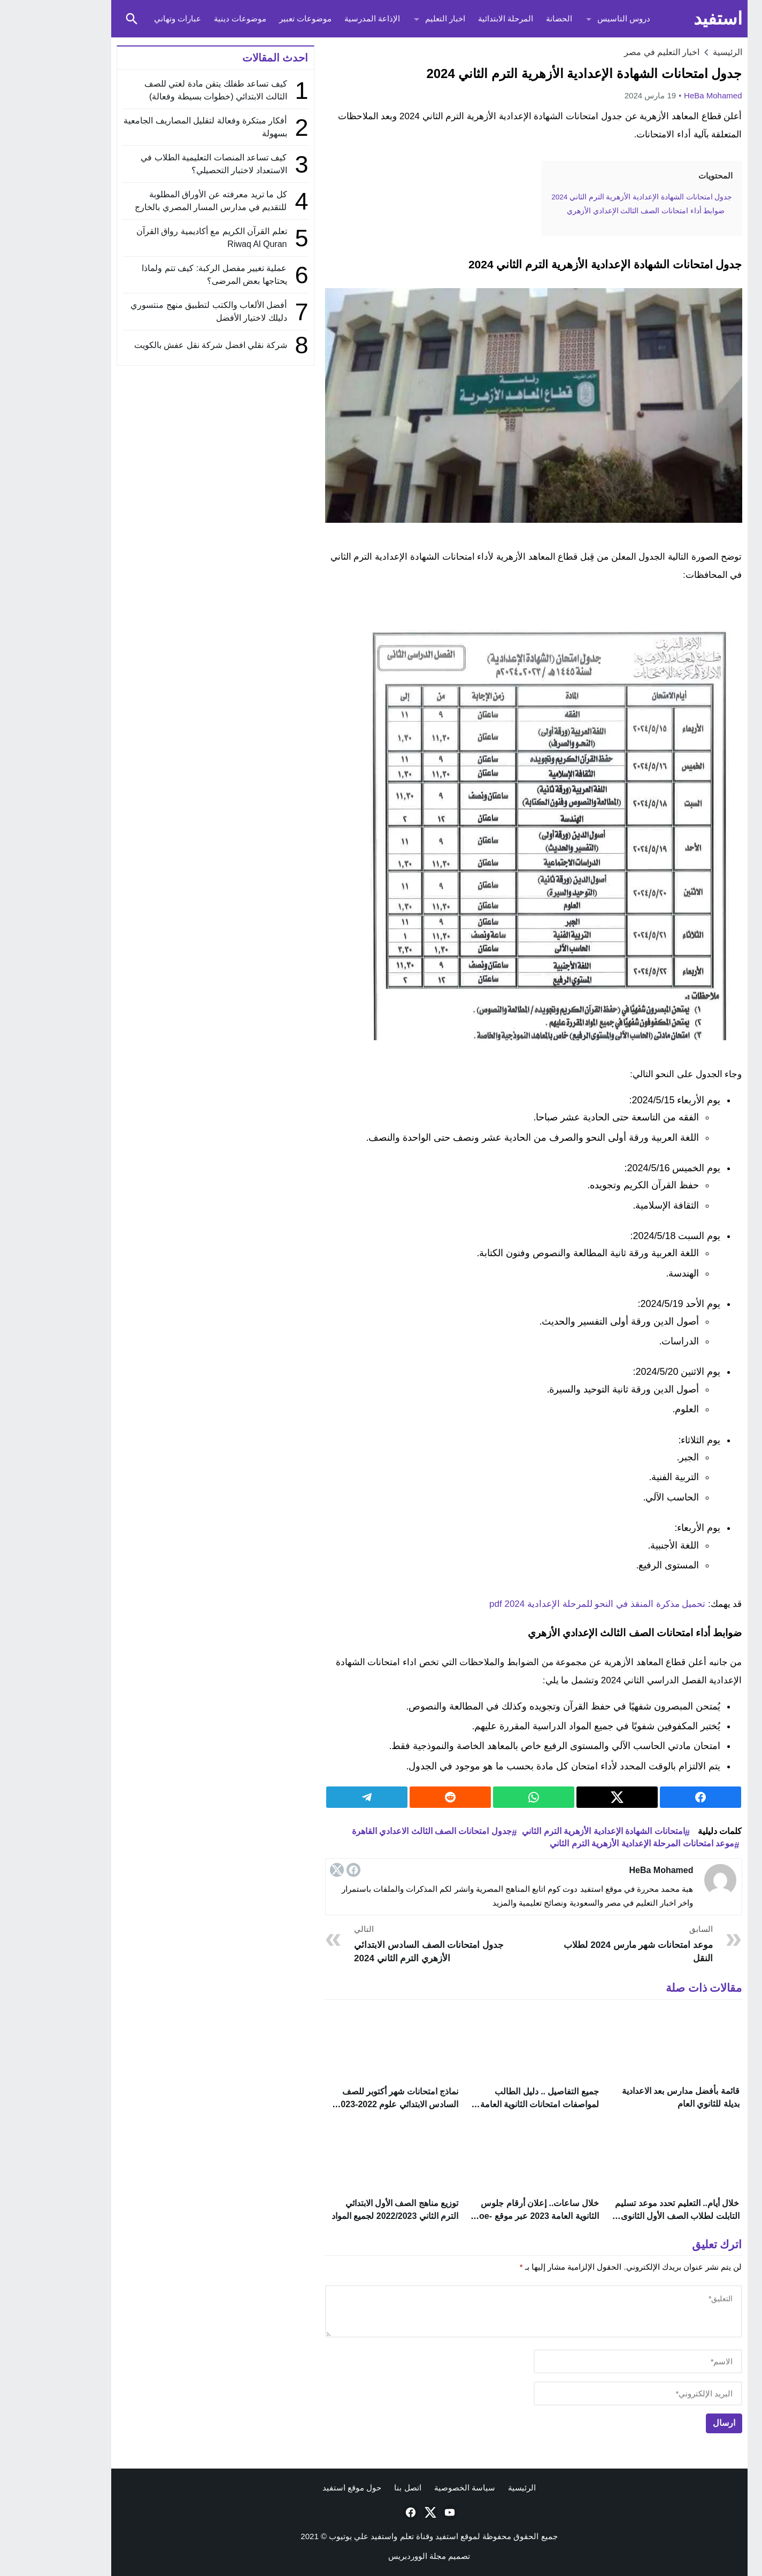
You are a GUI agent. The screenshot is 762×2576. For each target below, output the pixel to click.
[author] (590, 2363)
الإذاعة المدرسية (324, 18)
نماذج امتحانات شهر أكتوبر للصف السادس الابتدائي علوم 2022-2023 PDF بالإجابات (349, 2104)
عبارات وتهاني (129, 18)
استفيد (669, 18)
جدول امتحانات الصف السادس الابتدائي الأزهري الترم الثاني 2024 (381, 1943)
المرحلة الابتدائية (457, 18)
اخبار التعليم (397, 18)
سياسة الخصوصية (416, 2490)
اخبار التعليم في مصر (613, 52)
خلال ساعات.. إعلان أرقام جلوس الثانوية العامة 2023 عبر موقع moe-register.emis (487, 2218)
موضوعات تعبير (257, 18)
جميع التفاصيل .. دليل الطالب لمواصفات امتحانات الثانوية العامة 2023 (491, 2104)
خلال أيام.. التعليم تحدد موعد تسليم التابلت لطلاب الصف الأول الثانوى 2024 (629, 2218)
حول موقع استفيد (303, 2490)
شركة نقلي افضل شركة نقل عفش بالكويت (162, 345)
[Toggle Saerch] (83, 19)
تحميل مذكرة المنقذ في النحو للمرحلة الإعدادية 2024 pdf (549, 1604)
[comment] (485, 2313)
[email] (590, 2396)
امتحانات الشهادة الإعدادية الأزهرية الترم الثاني (555, 1831)
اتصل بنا (359, 2490)
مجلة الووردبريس (369, 2558)
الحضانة (511, 18)
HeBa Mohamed (665, 95)
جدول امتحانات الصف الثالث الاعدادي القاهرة (384, 1831)
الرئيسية (474, 2490)
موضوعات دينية (192, 18)
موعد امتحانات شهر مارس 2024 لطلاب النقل (589, 1943)
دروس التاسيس (575, 18)
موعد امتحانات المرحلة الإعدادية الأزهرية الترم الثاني (594, 1843)
